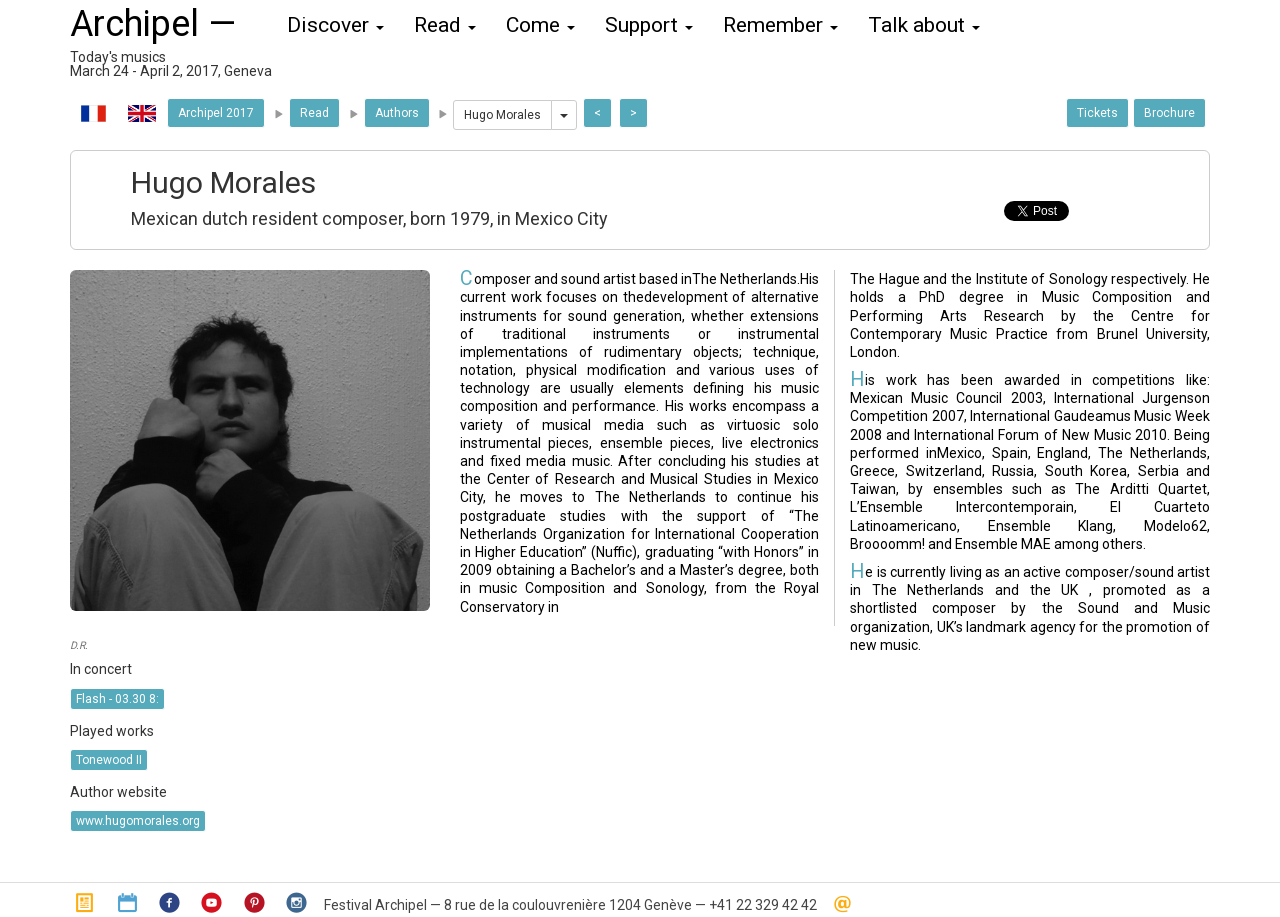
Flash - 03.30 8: (117, 699)
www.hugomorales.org (138, 821)
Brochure (1169, 113)
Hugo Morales (502, 115)
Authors (397, 113)
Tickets (1097, 113)
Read (314, 113)
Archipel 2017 (216, 113)
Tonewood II (109, 760)
